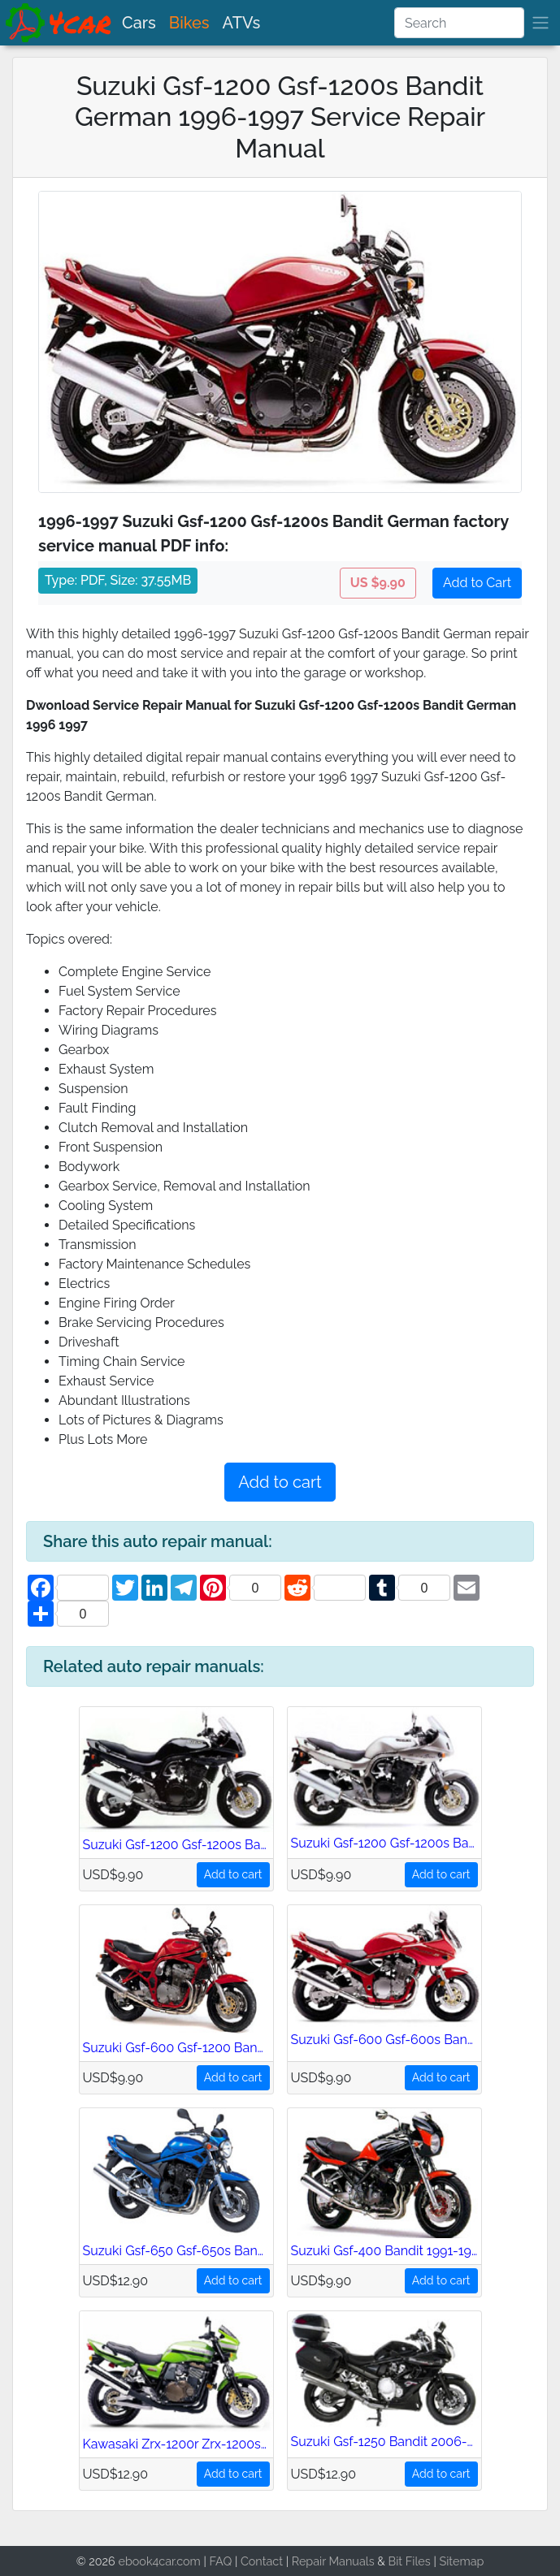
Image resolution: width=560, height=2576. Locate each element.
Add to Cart (477, 582)
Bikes (189, 22)
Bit (396, 2561)
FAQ (221, 2561)
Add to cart (279, 1482)
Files (418, 2561)
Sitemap (461, 2561)
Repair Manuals (333, 2561)
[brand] (59, 22)
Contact (262, 2561)
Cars (139, 22)
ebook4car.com (159, 2561)
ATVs (242, 22)
